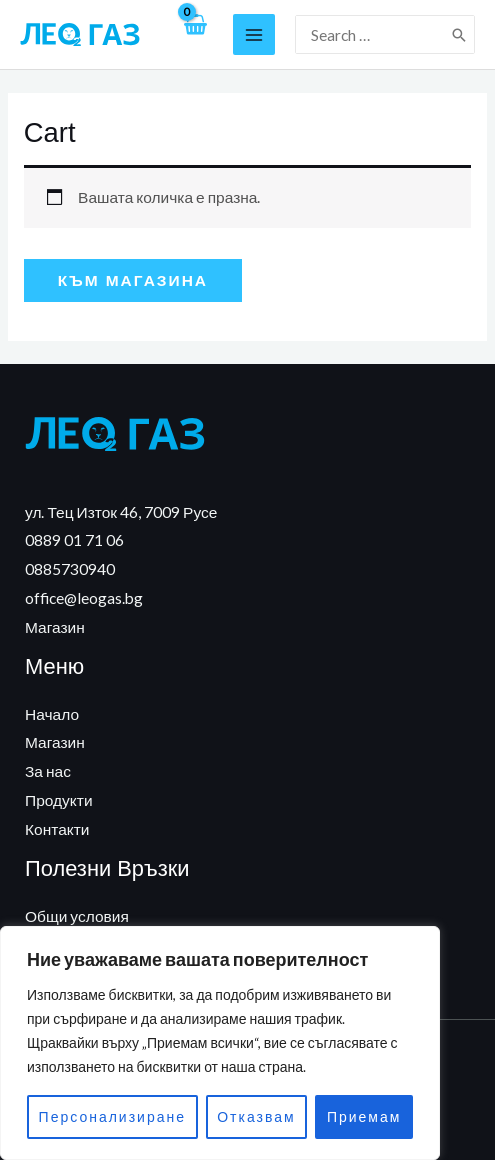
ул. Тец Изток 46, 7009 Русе (121, 512)
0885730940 (70, 569)
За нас (48, 771)
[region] (220, 1043)
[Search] (460, 34)
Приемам (364, 1116)
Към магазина (133, 280)
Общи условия (77, 916)
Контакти (57, 829)
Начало (52, 714)
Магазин (55, 627)
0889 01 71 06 (74, 540)
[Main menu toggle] (254, 35)
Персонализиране (112, 1116)
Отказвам (256, 1116)
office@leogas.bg (84, 598)
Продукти (59, 800)
